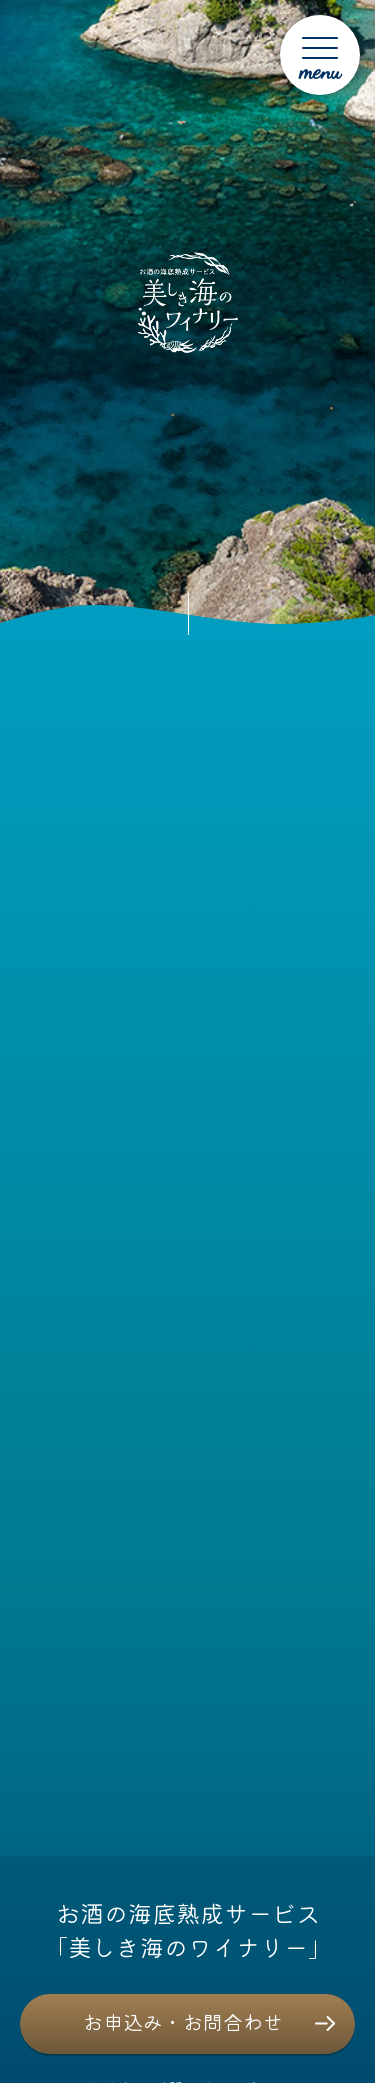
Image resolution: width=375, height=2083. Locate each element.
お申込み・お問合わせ (183, 2021)
